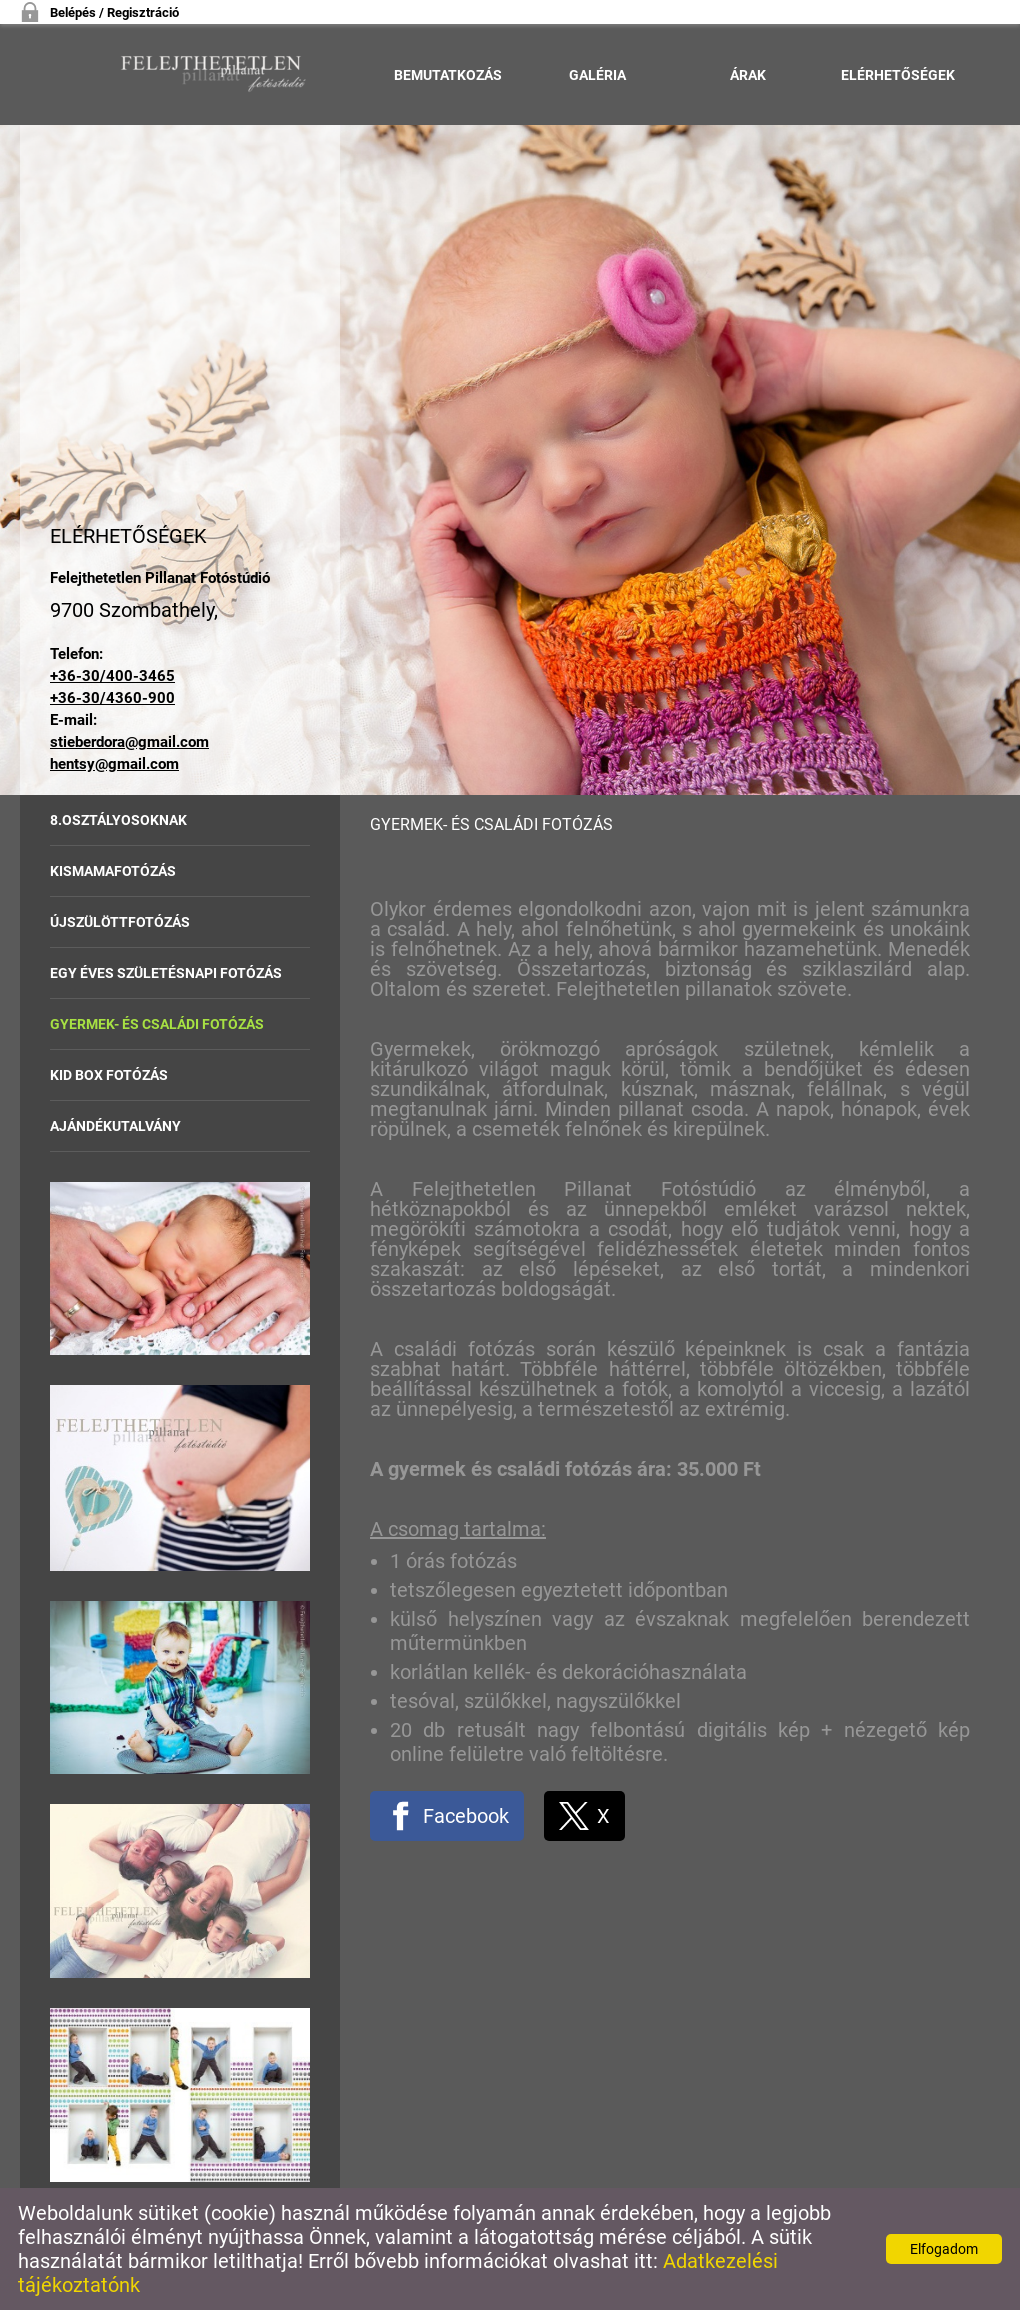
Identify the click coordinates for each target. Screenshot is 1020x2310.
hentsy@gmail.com (114, 764)
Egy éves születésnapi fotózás (166, 973)
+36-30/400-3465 (112, 676)
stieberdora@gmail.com (129, 742)
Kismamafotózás (113, 871)
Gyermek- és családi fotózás (157, 1024)
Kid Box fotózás (109, 1075)
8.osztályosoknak (118, 820)
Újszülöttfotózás (120, 922)
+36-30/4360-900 (112, 698)
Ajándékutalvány (115, 1126)
